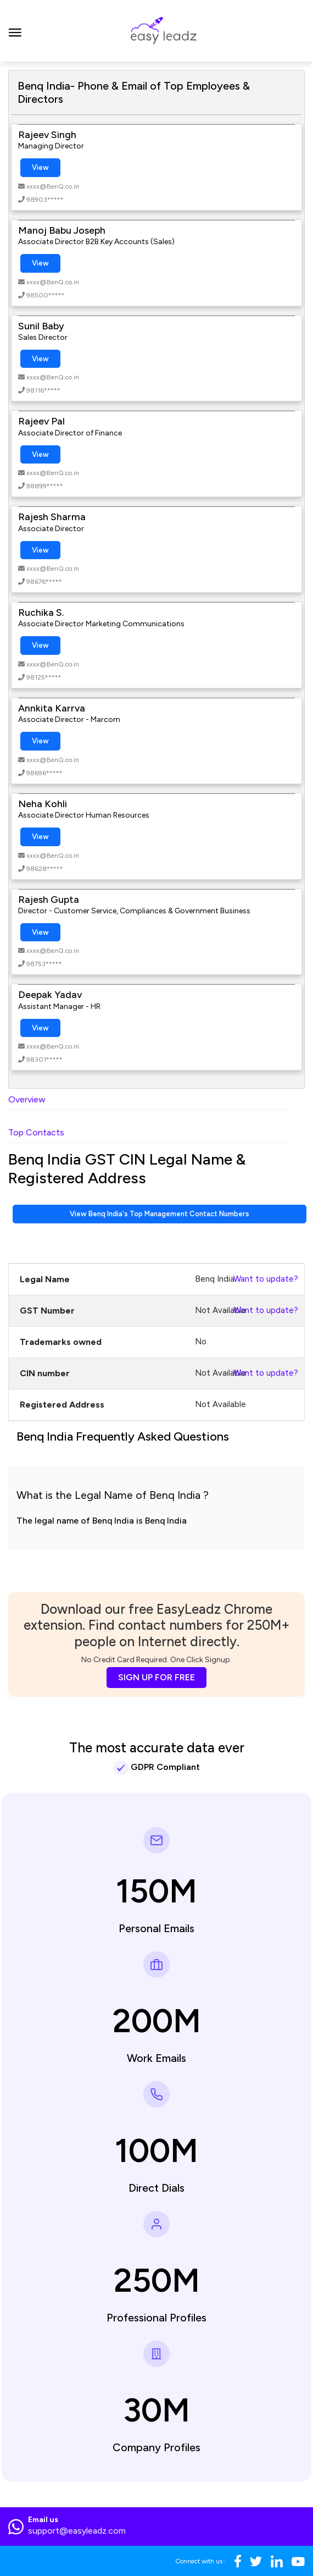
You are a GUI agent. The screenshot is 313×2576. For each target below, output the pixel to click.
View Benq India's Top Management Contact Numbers (159, 1214)
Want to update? (265, 1279)
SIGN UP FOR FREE (156, 1677)
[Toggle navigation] (15, 30)
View (40, 167)
